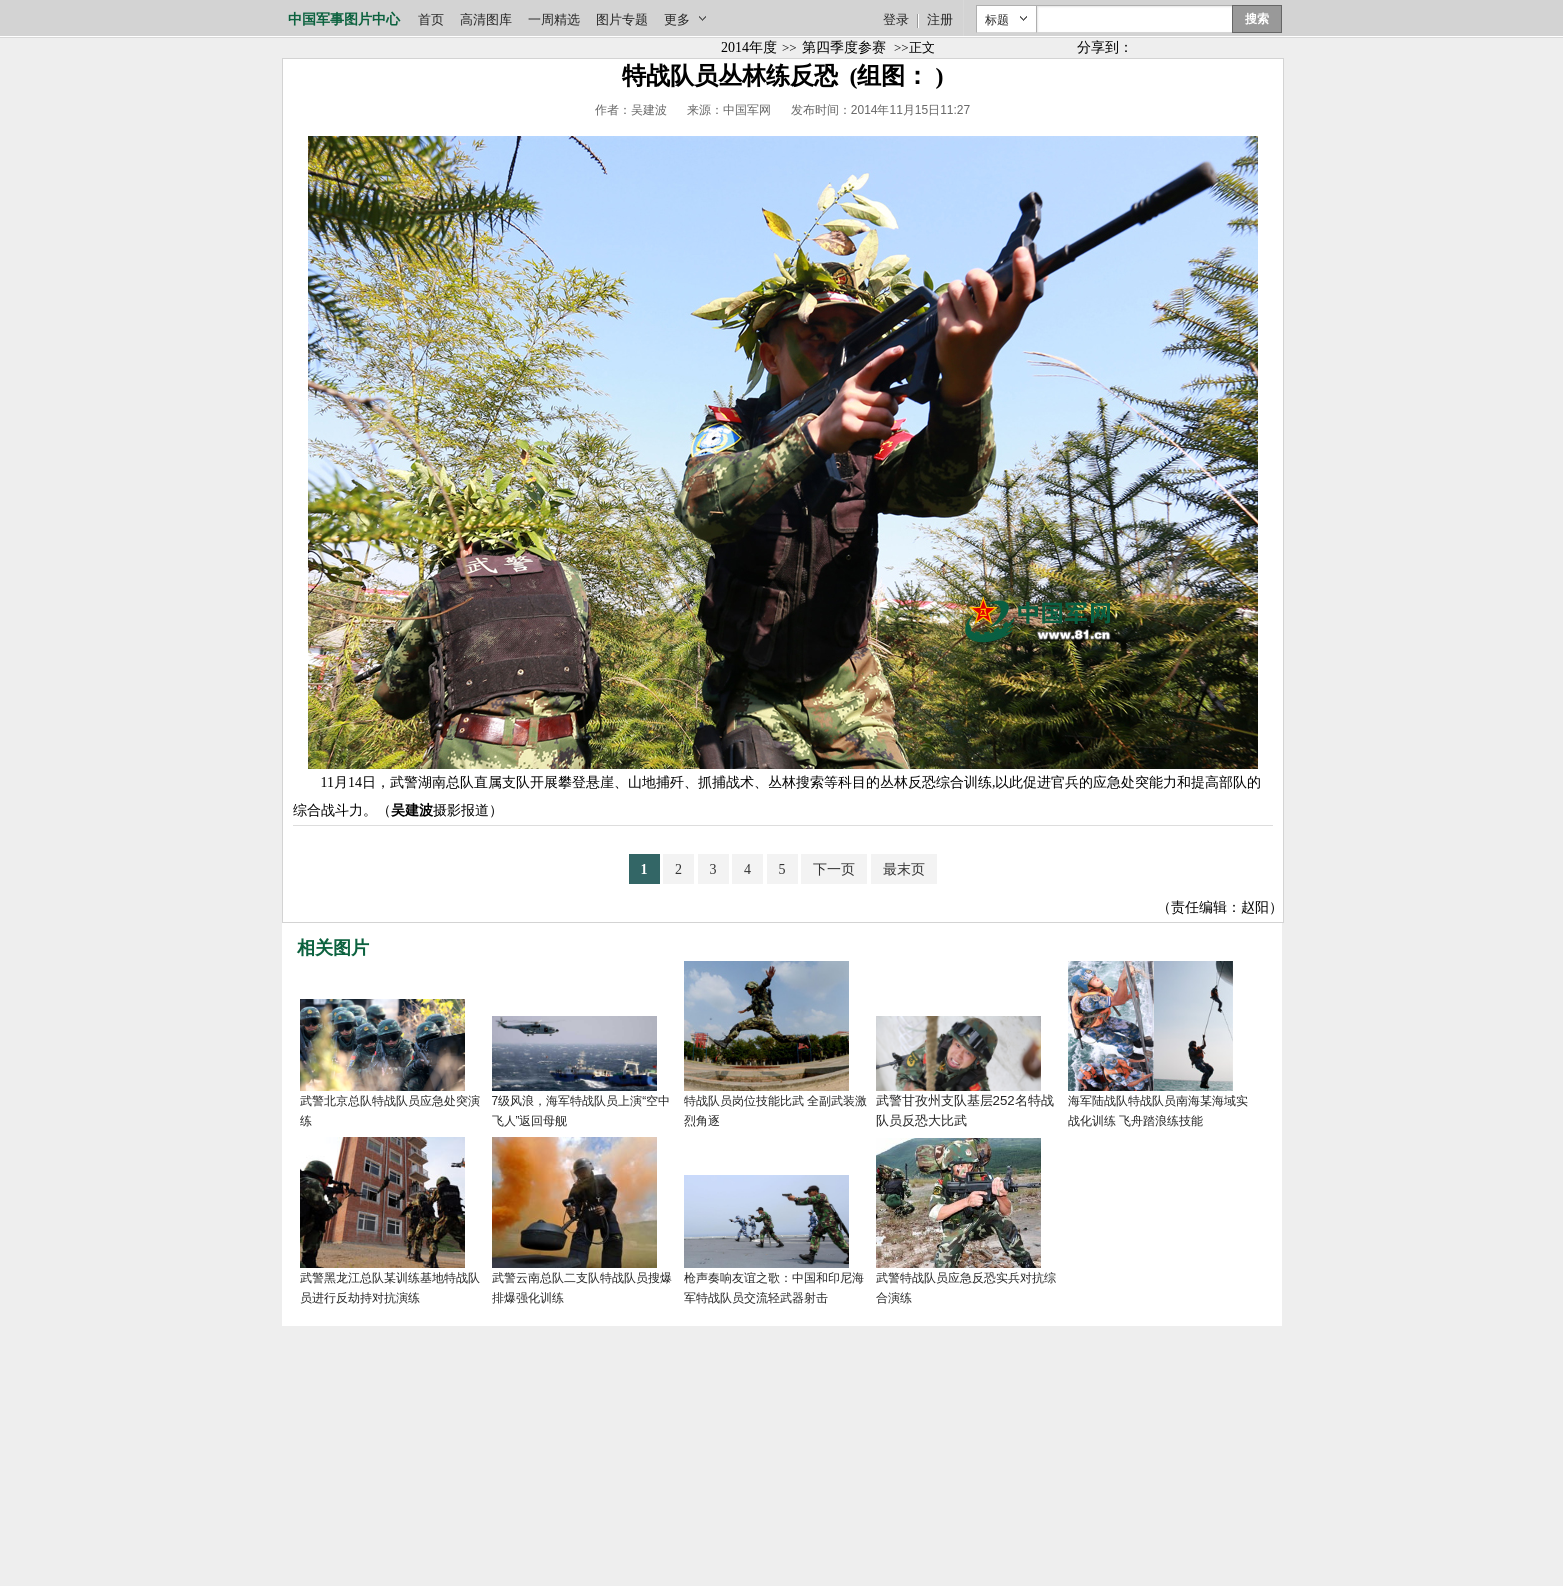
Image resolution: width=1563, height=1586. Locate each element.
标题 (997, 20)
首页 (431, 19)
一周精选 (554, 19)
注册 (940, 19)
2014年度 (749, 47)
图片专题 (622, 19)
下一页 (834, 869)
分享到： (1105, 47)
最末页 (904, 869)
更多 (677, 19)
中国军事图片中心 (344, 19)
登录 (896, 19)
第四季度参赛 (844, 47)
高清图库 (486, 19)
